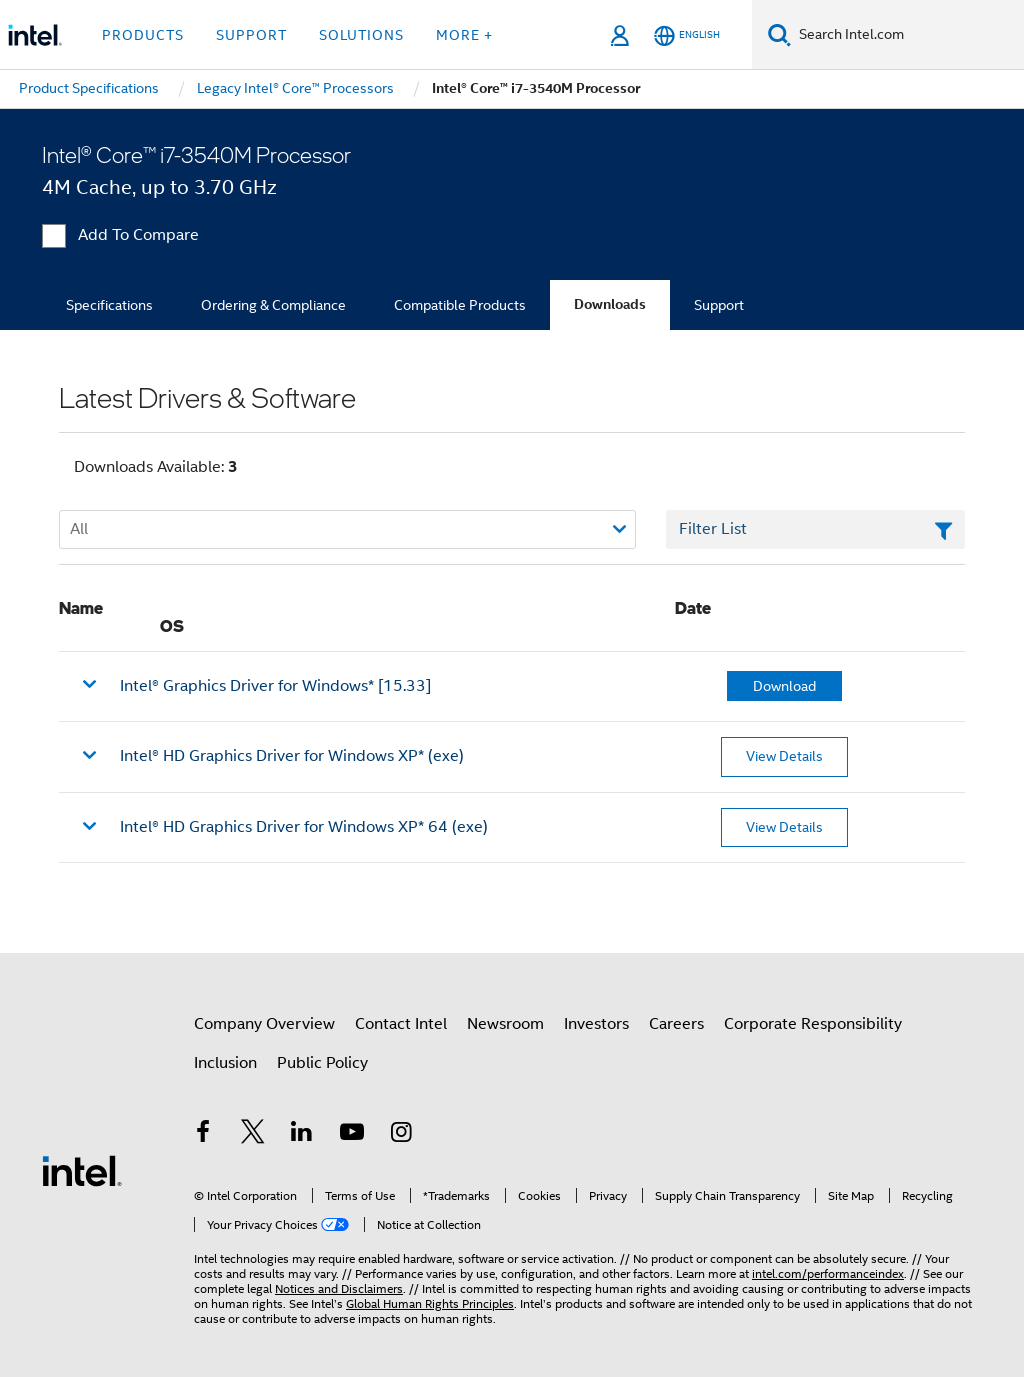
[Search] (779, 34)
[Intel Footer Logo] (82, 1170)
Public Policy (322, 1063)
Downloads (610, 304)
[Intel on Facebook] (203, 1135)
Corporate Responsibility (813, 1024)
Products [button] (143, 35)
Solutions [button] (361, 35)
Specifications (109, 305)
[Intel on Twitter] (253, 1135)
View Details (784, 756)
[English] (687, 35)
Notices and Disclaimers (339, 1288)
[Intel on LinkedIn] (302, 1135)
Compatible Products (460, 305)
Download (784, 686)
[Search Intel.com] (907, 35)
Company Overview (264, 1024)
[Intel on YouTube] (352, 1135)
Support (719, 305)
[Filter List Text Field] (815, 530)
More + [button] (464, 35)
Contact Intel (401, 1024)
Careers (676, 1024)
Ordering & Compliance (273, 305)
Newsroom (505, 1024)
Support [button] (251, 35)
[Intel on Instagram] (401, 1135)
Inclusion (225, 1063)
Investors (596, 1024)
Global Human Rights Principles (430, 1303)
